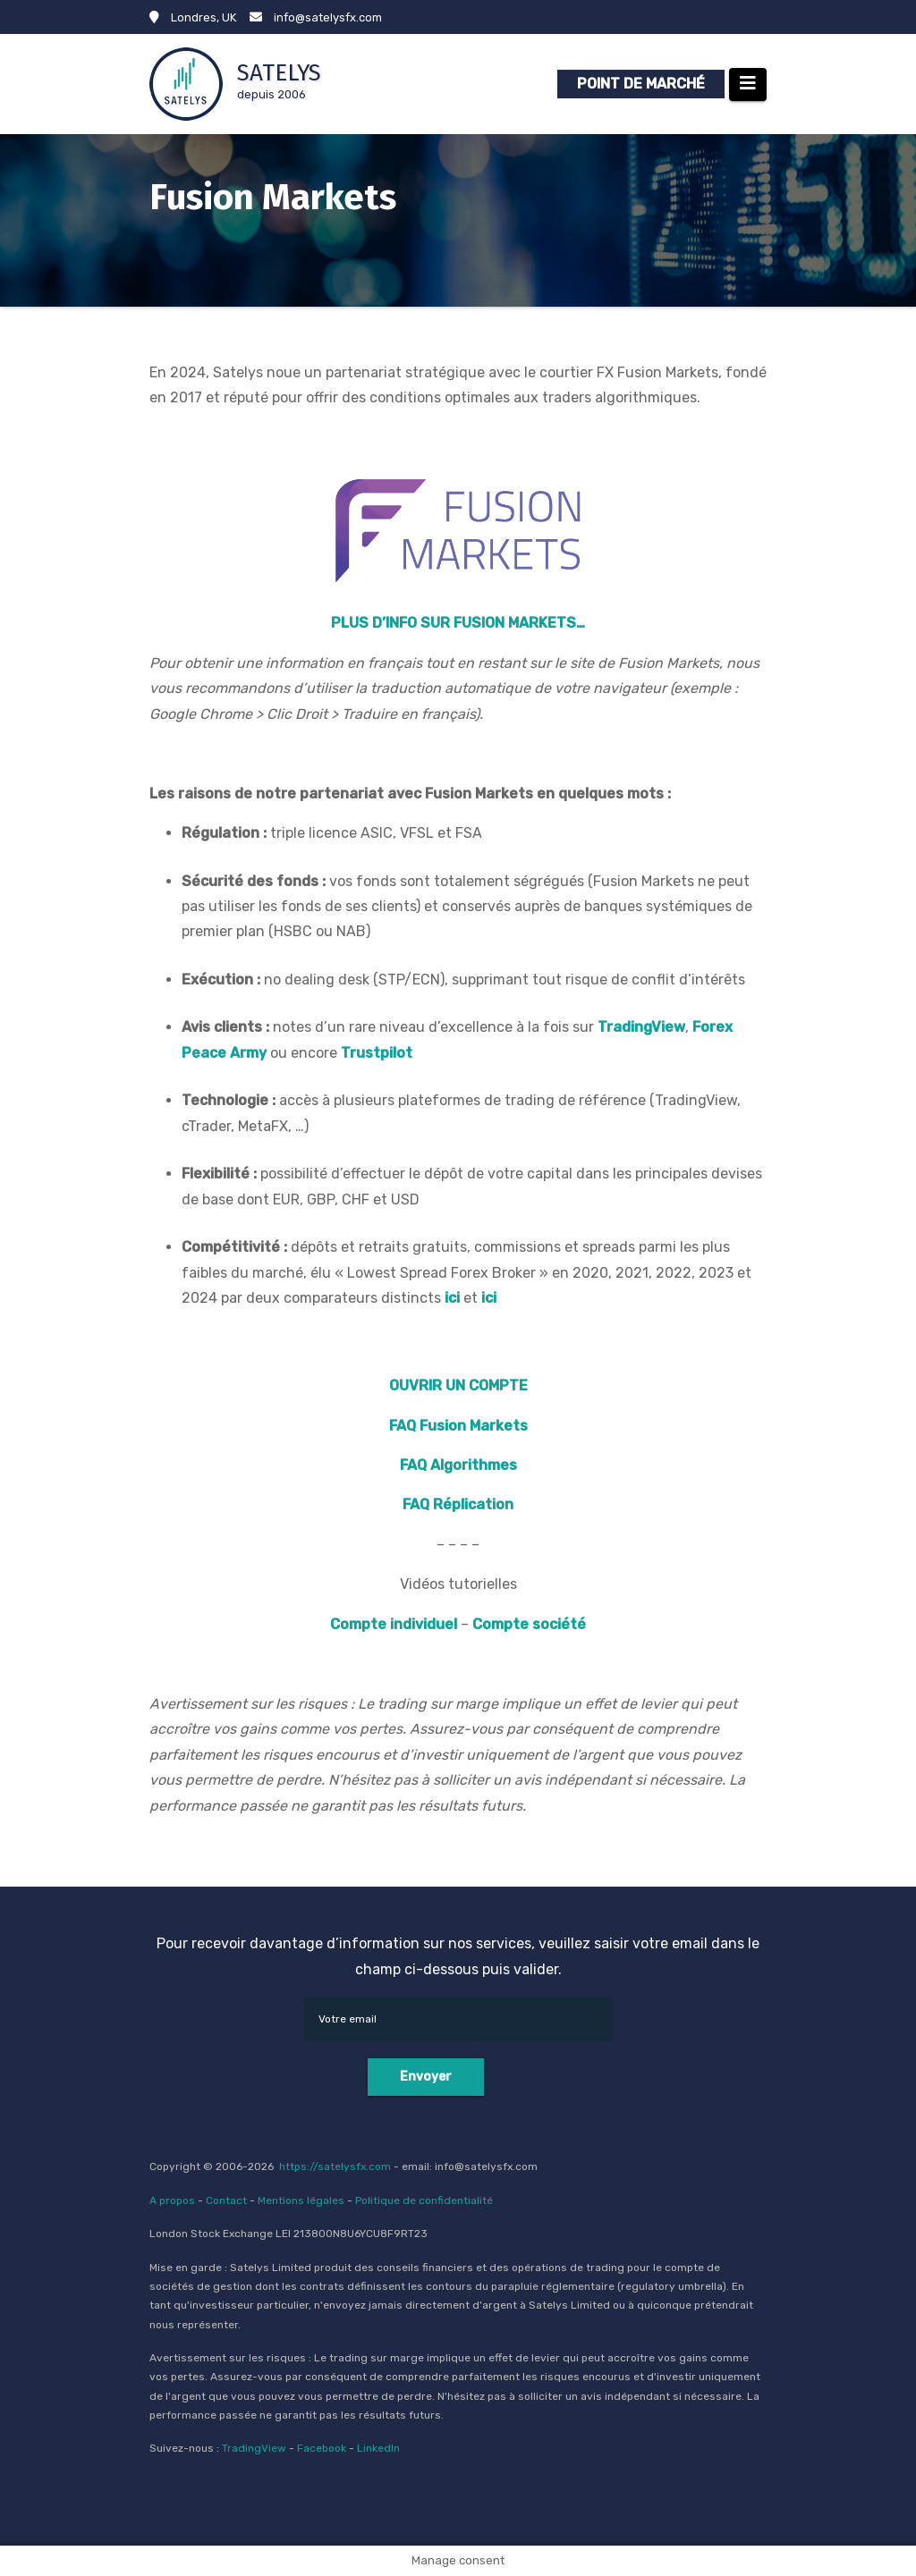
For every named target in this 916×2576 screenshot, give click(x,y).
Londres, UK (192, 17)
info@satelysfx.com (316, 17)
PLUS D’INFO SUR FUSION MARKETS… (458, 622)
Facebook (321, 2448)
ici (452, 1297)
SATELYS (279, 73)
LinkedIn (378, 2448)
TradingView (254, 2448)
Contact (226, 2200)
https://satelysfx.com (335, 2166)
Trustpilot (376, 1052)
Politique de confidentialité (424, 2200)
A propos (172, 2200)
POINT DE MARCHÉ (641, 83)
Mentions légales (301, 2200)
